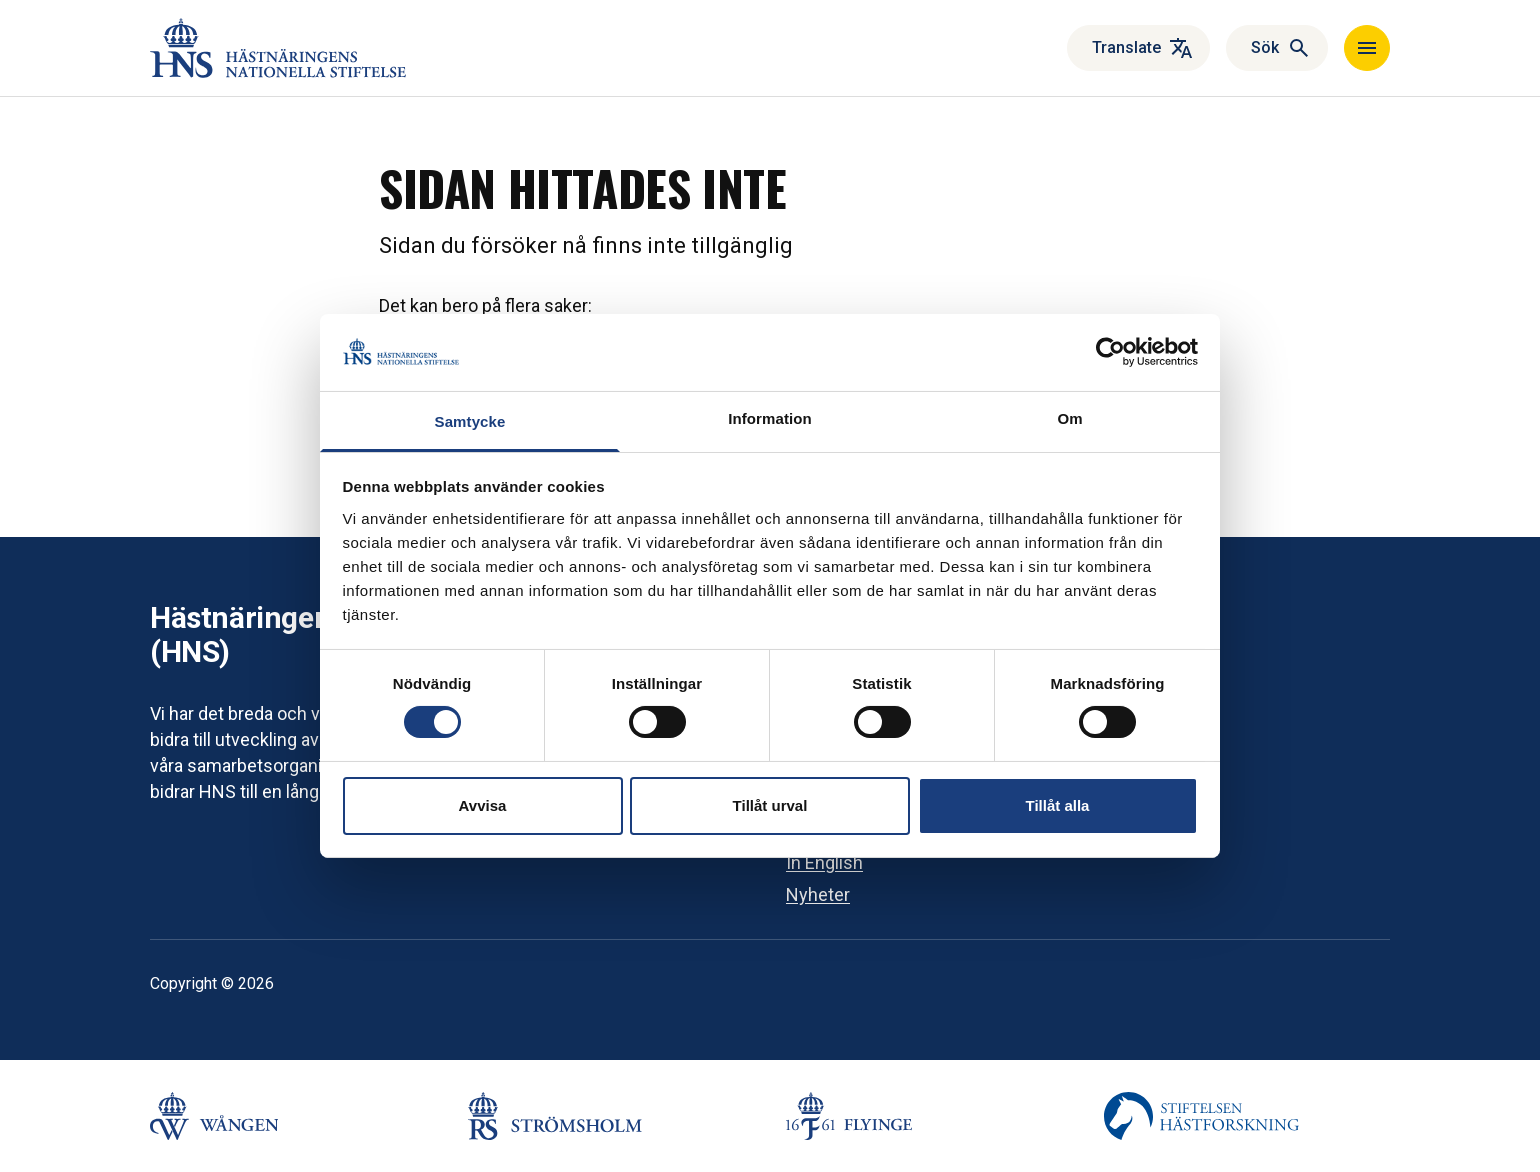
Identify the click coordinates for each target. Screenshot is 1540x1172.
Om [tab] (1069, 418)
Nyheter (818, 894)
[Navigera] (1367, 48)
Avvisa (483, 805)
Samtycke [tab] (470, 421)
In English (824, 862)
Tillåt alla (1058, 805)
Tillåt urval (770, 805)
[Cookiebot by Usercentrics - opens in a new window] (1110, 352)
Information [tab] (770, 418)
